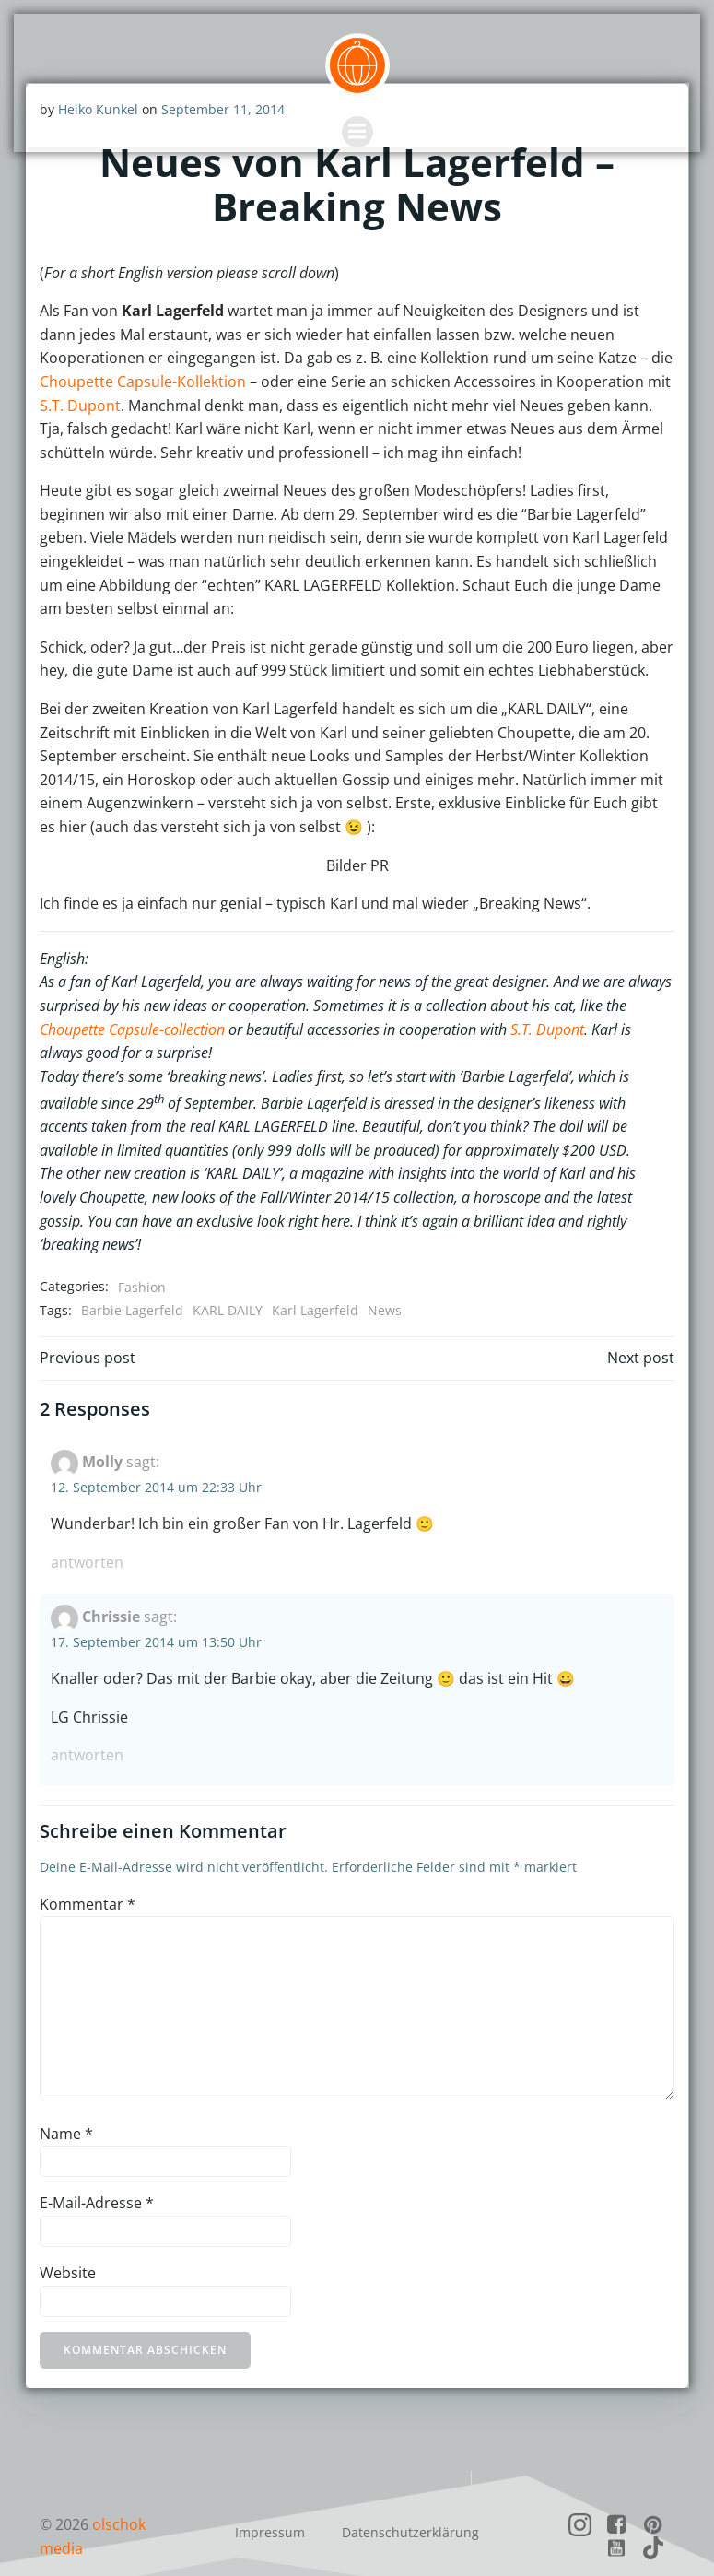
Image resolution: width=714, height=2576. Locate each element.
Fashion (142, 1262)
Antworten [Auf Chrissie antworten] (87, 1731)
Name (66, 2109)
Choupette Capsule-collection (132, 1028)
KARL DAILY (228, 1286)
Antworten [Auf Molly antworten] (87, 1537)
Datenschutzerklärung (410, 2506)
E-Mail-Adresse (97, 2179)
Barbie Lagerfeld (132, 1286)
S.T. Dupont (80, 404)
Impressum (270, 2506)
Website (68, 2248)
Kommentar (87, 1879)
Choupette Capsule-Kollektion (143, 381)
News (385, 1286)
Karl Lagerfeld (315, 1286)
